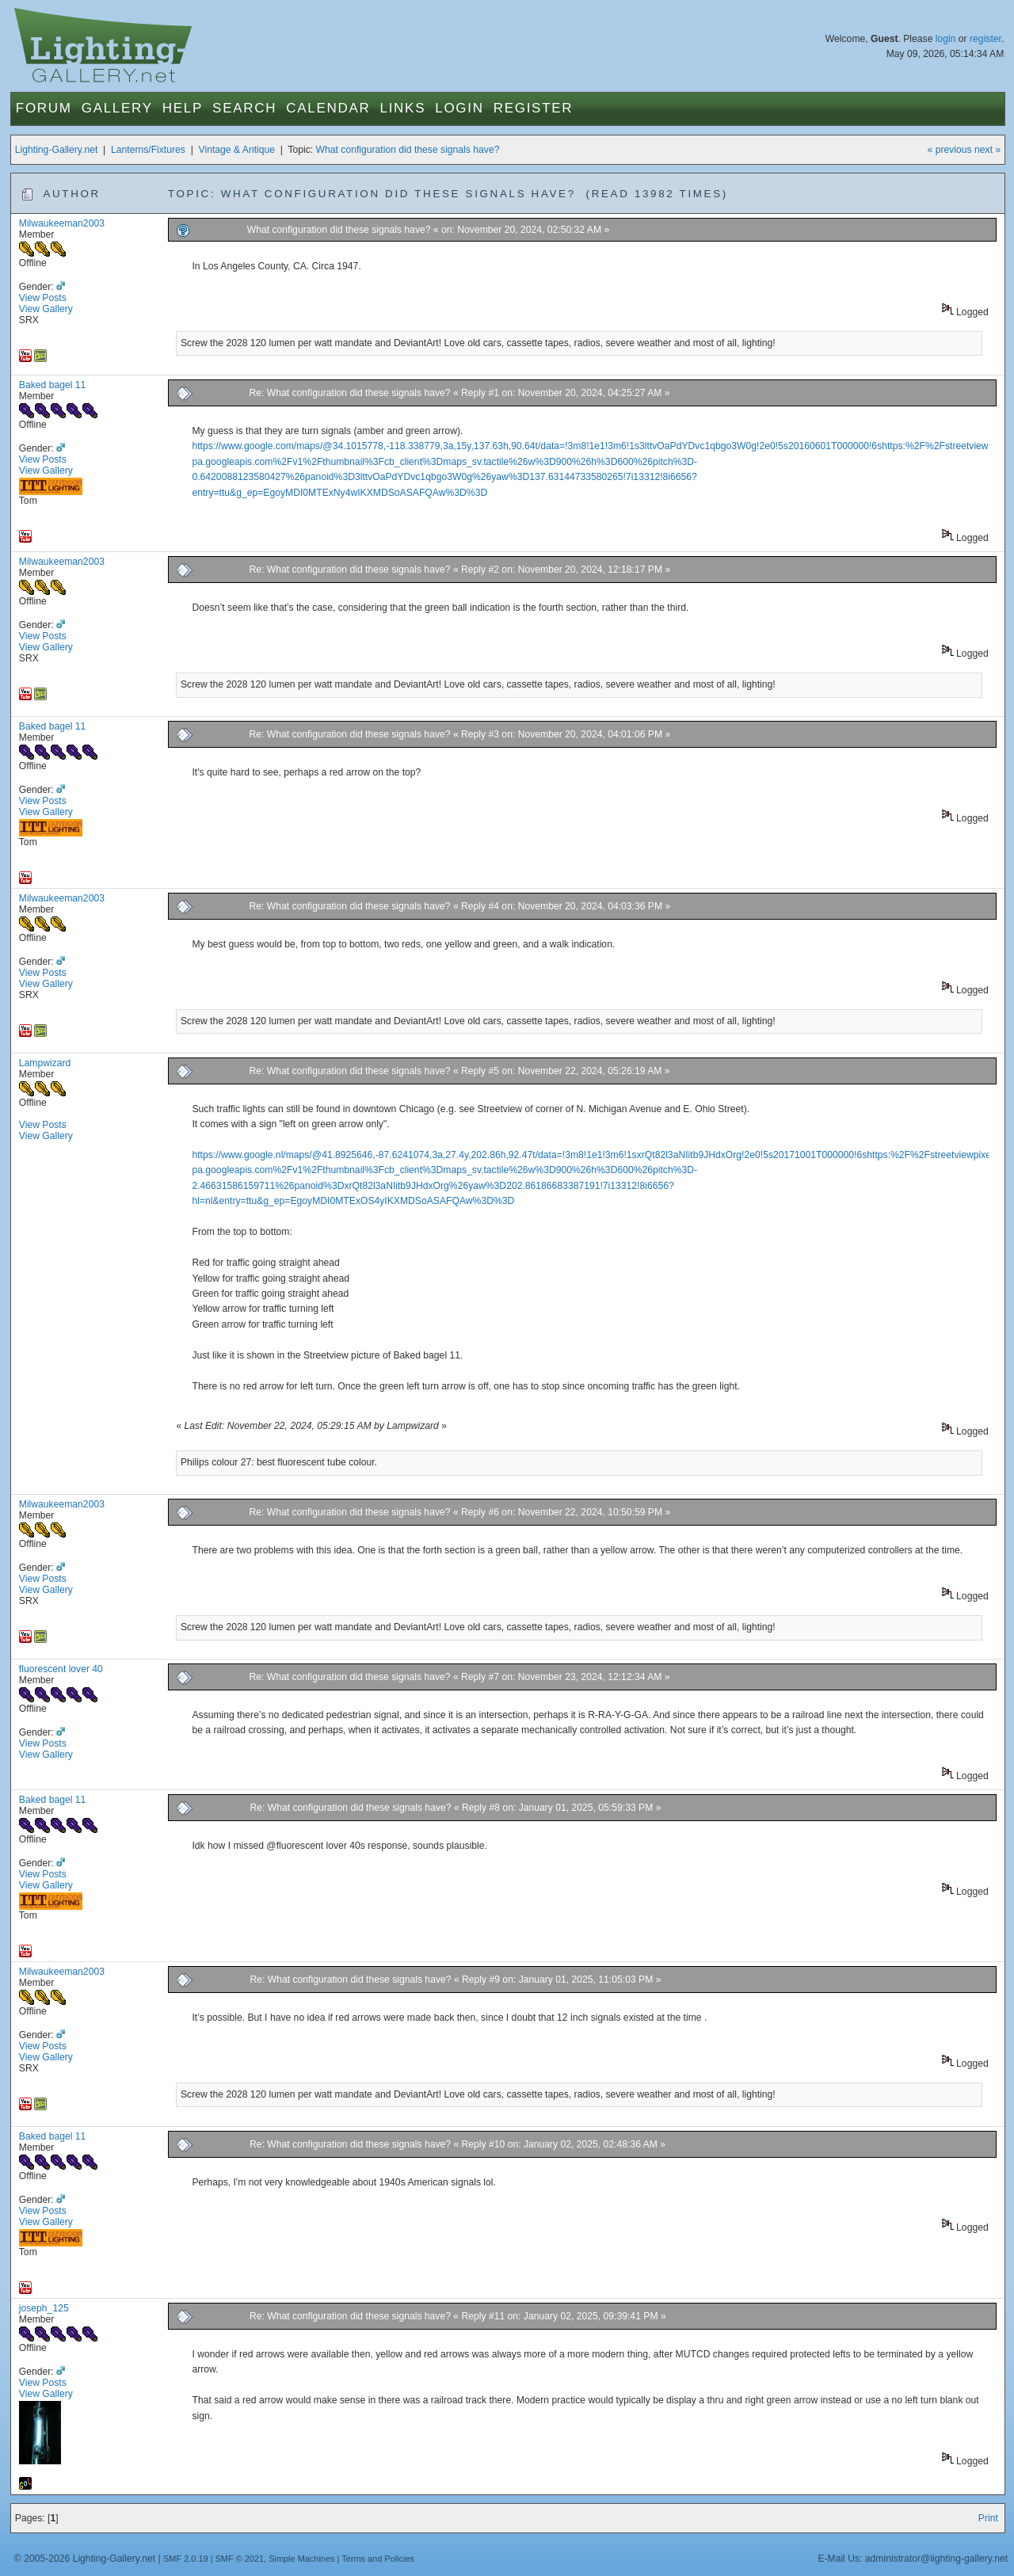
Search (244, 108)
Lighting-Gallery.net (56, 149)
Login (459, 108)
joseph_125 (44, 2308)
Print (988, 2518)
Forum (44, 108)
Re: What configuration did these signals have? (350, 392)
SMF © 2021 (240, 2558)
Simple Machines (301, 2558)
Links (403, 108)
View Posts (43, 297)
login (946, 38)
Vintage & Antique (237, 149)
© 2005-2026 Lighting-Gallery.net (84, 2558)
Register (534, 108)
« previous (950, 149)
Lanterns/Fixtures (148, 149)
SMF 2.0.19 (185, 2558)
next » (987, 149)
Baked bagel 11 (52, 385)
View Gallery (46, 308)
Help (182, 108)
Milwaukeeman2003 (62, 223)
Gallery (117, 108)
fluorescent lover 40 (61, 1669)
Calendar (328, 108)
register (985, 38)
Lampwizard (45, 1063)
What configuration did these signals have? (408, 149)
